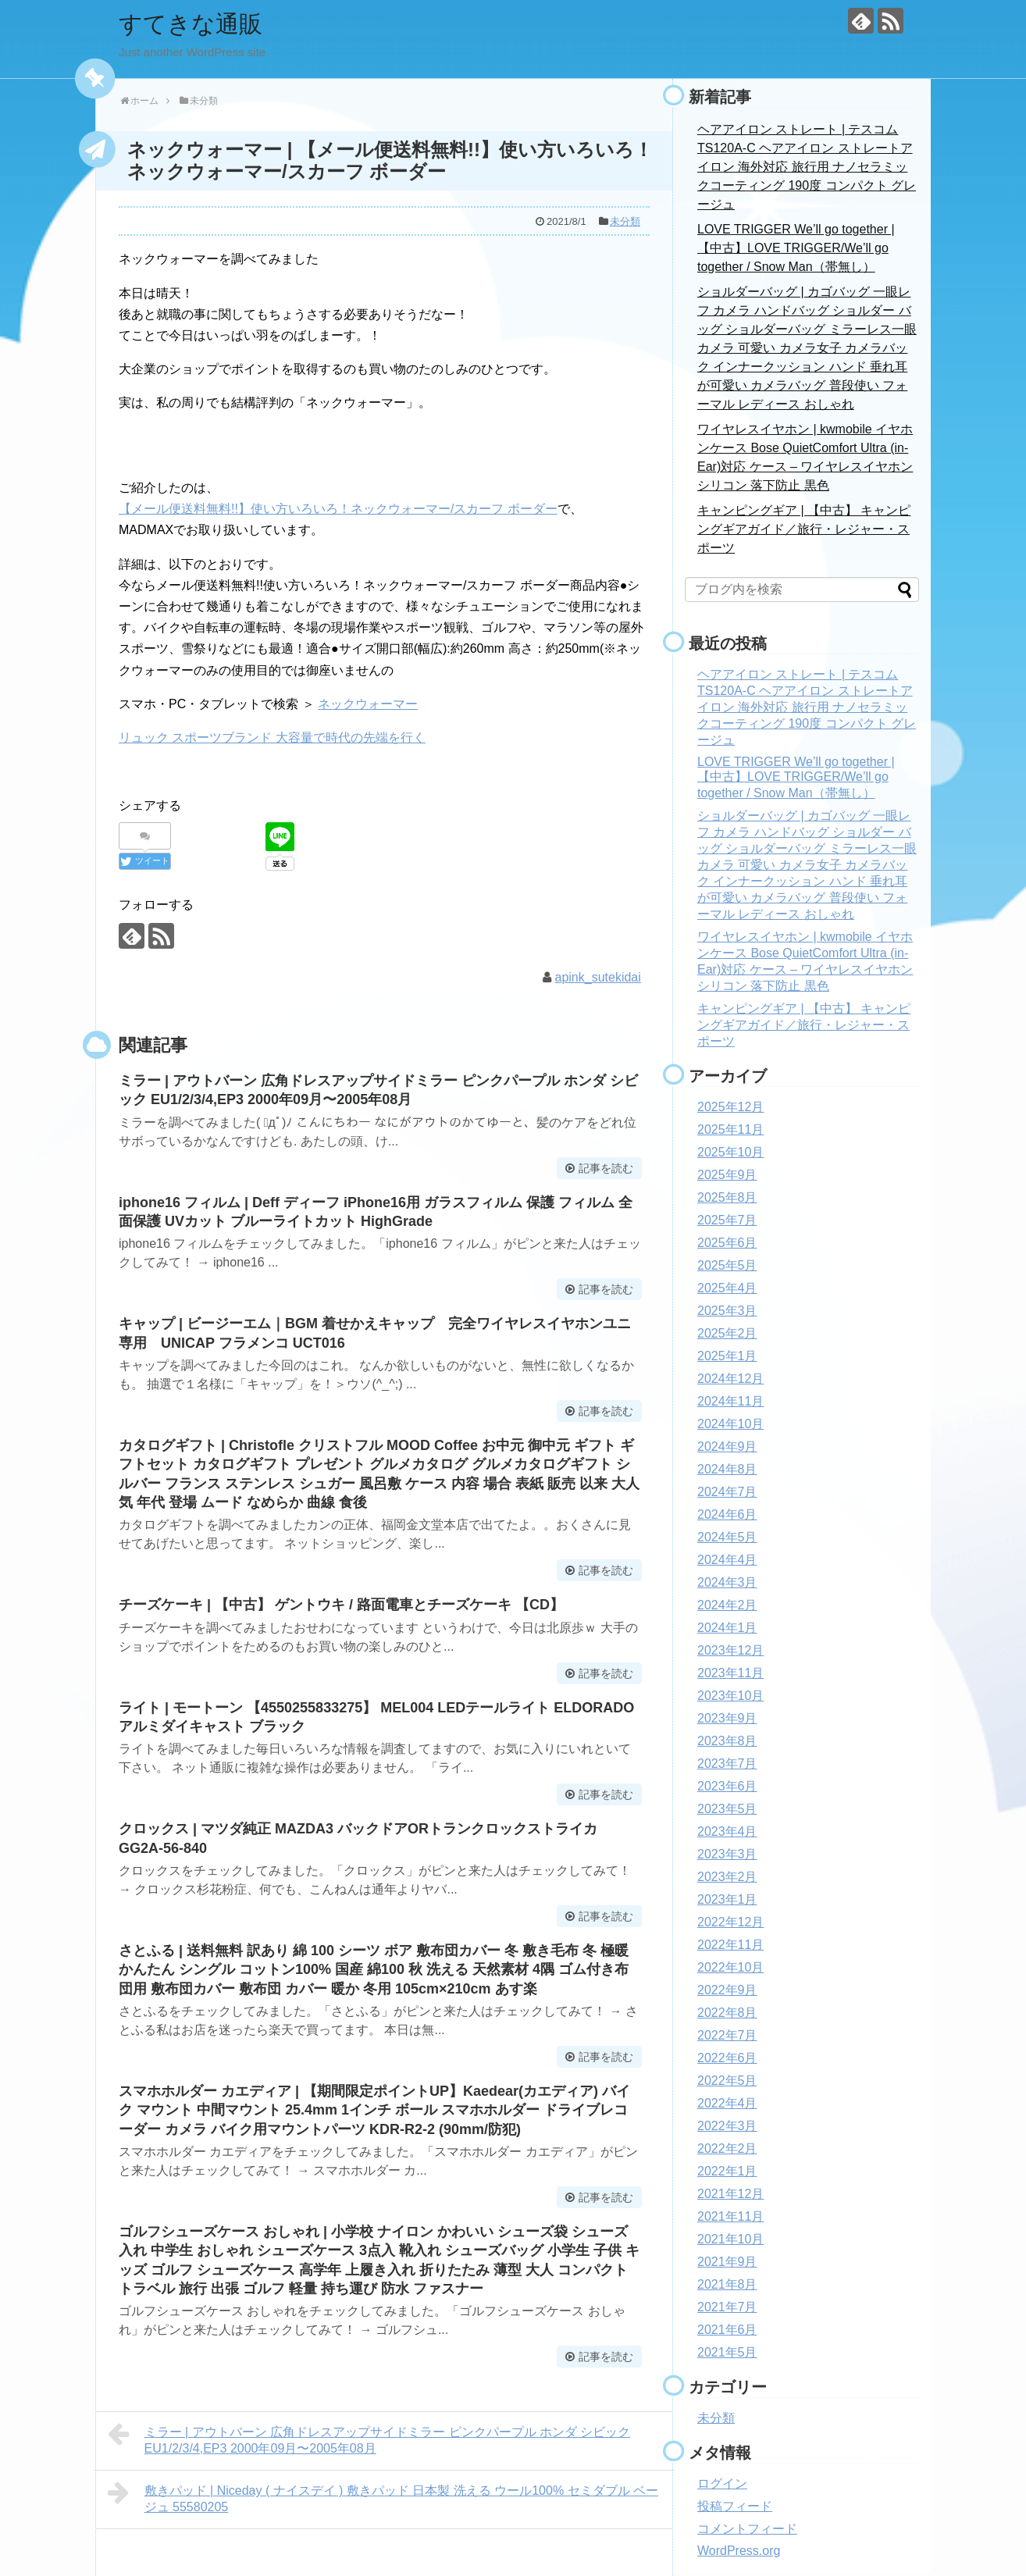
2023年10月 (730, 1695)
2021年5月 (727, 2352)
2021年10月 (730, 2239)
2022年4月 (727, 2103)
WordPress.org (738, 2550)
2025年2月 (727, 1333)
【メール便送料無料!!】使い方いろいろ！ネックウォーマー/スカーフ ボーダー (338, 508)
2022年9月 (727, 1990)
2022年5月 (727, 2080)
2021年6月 (727, 2329)
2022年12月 (730, 1922)
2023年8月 (727, 1741)
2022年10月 (730, 1967)
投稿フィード (734, 2506)
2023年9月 (727, 1718)
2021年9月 (727, 2261)
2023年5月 (727, 1808)
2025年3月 (727, 1310)
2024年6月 (727, 1514)
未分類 (625, 221)
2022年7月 (727, 2035)
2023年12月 (730, 1650)
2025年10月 (730, 1152)
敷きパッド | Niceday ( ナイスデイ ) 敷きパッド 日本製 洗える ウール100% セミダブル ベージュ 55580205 (383, 2497)
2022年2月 (727, 2148)
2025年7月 (727, 1220)
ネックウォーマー (368, 704)
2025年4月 (727, 1288)
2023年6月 (727, 1786)
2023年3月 (727, 1854)
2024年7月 (727, 1491)
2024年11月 (730, 1401)
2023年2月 (727, 1876)
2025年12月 (730, 1106)
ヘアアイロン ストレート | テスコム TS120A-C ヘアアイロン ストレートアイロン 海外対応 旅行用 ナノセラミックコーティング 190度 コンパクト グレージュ (806, 167)
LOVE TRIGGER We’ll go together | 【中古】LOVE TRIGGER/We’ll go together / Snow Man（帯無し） (796, 248)
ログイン (722, 2483)
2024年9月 (727, 1446)
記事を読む (606, 1168)
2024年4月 (727, 1559)
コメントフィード (747, 2528)
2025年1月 (727, 1356)
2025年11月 (730, 1129)
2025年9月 (727, 1174)
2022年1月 (727, 2171)
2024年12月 (730, 1378)
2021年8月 (727, 2284)
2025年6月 (727, 1242)
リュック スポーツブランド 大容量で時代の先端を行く (272, 737)
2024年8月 (727, 1469)
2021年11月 (730, 2216)
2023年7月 (727, 1763)
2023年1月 (727, 1899)
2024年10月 (730, 1424)
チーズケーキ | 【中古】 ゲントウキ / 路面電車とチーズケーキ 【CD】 (341, 1604)
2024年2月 (727, 1605)
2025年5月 (727, 1265)
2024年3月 (727, 1582)
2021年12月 (730, 2193)
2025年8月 (727, 1197)
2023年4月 (727, 1831)
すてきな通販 (190, 24)
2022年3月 (727, 2125)
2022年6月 (727, 2058)
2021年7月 (727, 2307)
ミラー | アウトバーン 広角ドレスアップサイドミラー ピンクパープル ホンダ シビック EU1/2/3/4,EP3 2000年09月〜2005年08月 (369, 2438)
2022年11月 (730, 1944)
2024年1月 (727, 1627)
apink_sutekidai (598, 977)
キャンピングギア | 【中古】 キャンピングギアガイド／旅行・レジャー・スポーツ (804, 529)
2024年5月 (727, 1537)
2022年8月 (727, 2012)
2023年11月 (730, 1673)
